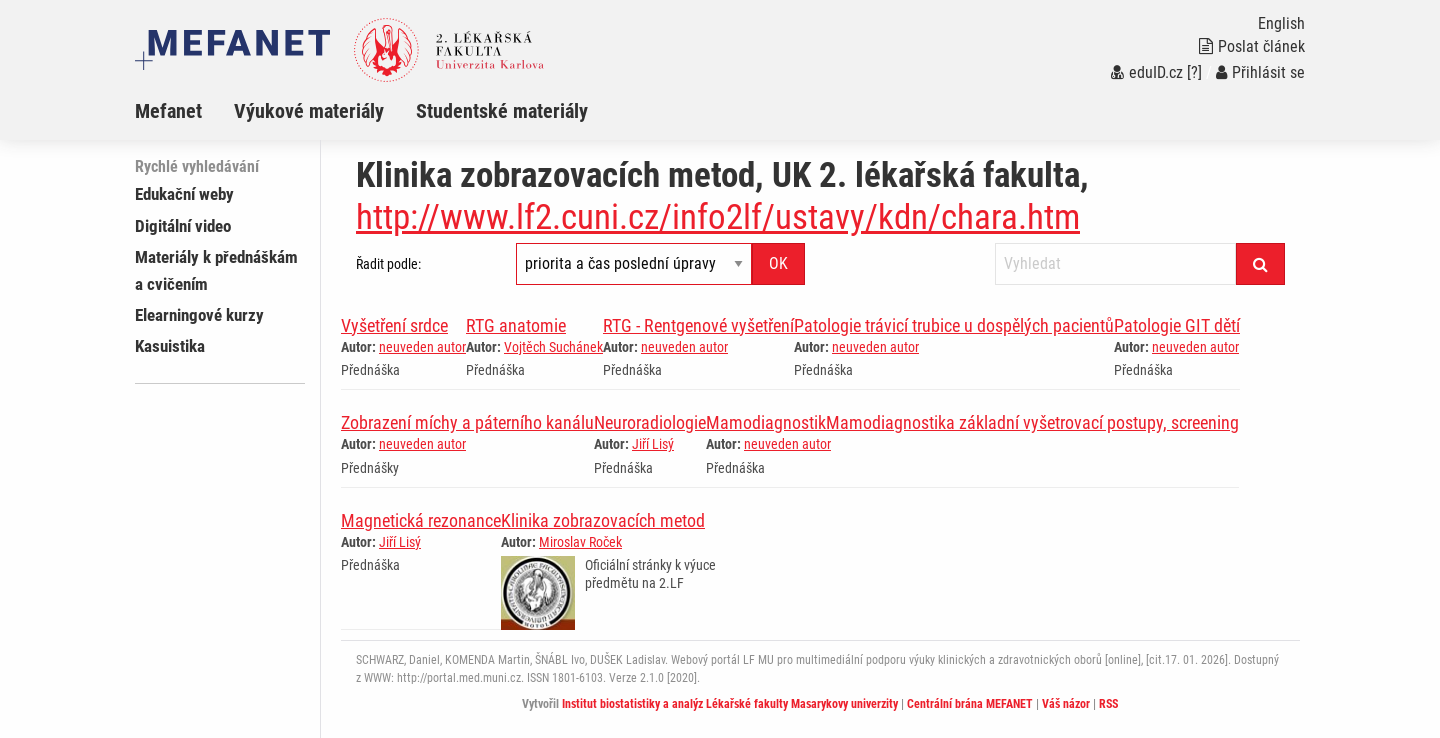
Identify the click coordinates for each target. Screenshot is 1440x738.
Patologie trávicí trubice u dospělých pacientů (954, 325)
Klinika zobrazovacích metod (603, 520)
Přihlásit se (1260, 72)
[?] (1194, 72)
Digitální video (183, 226)
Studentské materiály (502, 111)
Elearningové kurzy (199, 315)
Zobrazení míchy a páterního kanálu (467, 422)
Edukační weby (184, 194)
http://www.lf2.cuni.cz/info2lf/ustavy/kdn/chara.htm (718, 217)
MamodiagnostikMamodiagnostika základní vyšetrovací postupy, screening (972, 422)
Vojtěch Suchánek (553, 347)
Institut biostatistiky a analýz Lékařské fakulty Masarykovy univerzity (730, 704)
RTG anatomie (516, 325)
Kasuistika (170, 346)
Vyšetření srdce (394, 325)
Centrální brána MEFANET (970, 704)
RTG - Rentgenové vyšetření (698, 325)
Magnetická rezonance (421, 520)
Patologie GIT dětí (1177, 325)
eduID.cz (1147, 72)
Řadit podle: (388, 264)
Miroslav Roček (580, 542)
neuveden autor (422, 347)
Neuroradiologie (650, 422)
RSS (1108, 704)
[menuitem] (184, 111)
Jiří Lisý (653, 444)
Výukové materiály (309, 111)
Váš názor (1066, 704)
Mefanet (168, 111)
